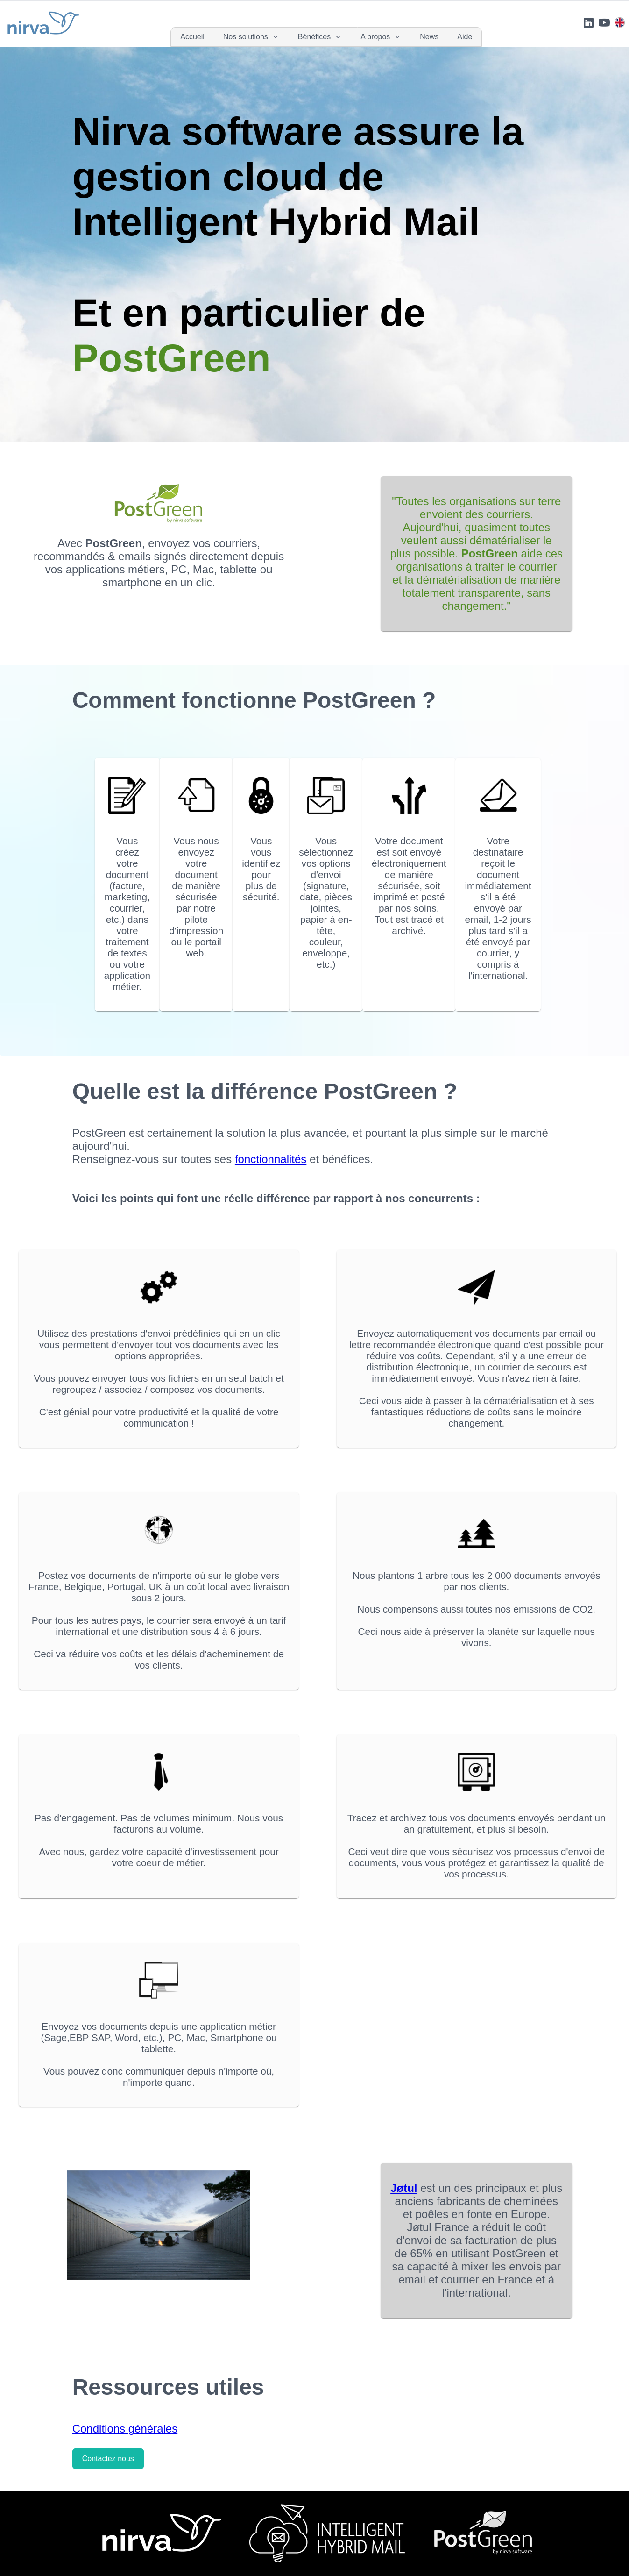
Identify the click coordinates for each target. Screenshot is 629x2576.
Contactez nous (108, 2458)
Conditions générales (124, 2428)
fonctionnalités (270, 1159)
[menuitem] (192, 37)
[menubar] (326, 37)
